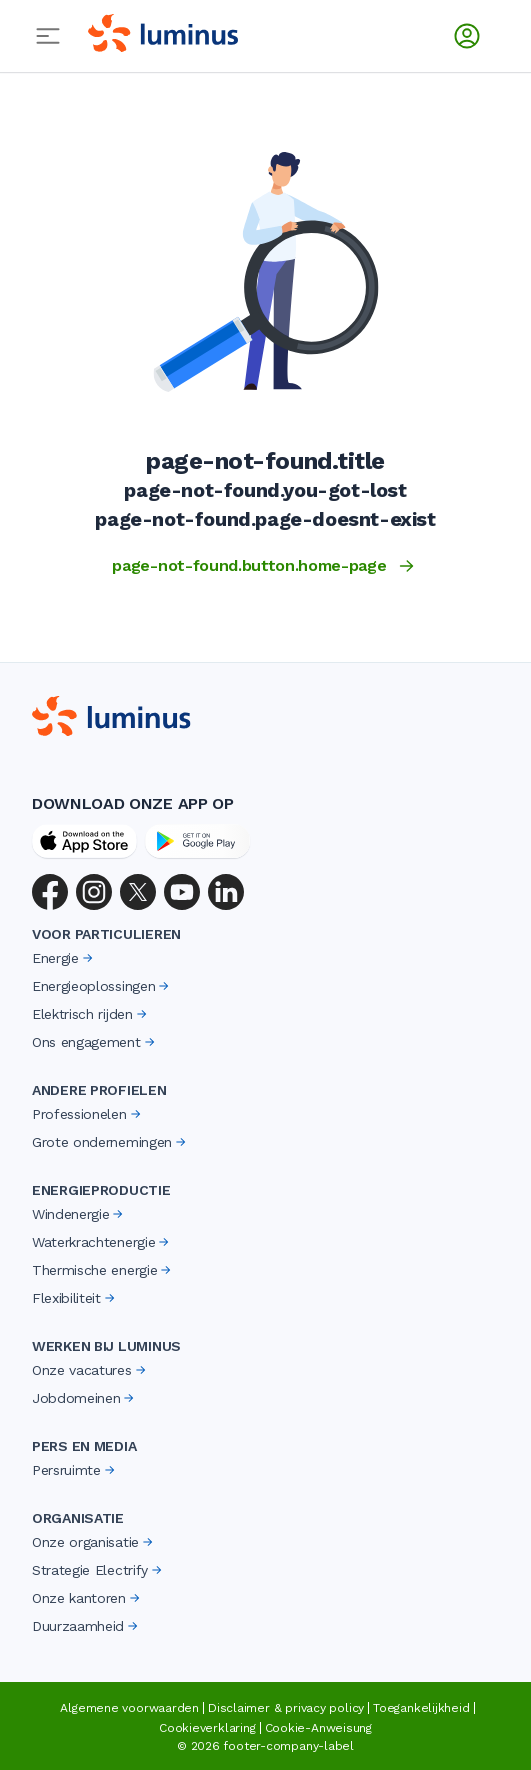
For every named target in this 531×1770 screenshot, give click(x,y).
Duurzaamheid (86, 1626)
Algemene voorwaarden (129, 1708)
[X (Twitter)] (138, 892)
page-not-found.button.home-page (265, 566)
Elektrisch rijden (91, 1014)
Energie (64, 958)
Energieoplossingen (102, 986)
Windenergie (79, 1214)
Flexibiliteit (75, 1298)
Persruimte (75, 1470)
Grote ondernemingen (110, 1142)
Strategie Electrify (98, 1570)
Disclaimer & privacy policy (286, 1708)
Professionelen (88, 1114)
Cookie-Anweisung (318, 1728)
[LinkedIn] (226, 892)
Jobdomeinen (84, 1398)
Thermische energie (103, 1270)
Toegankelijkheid (421, 1708)
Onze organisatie (94, 1542)
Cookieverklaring (207, 1728)
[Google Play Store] (197, 841)
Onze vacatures (90, 1370)
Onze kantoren (87, 1598)
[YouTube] (182, 892)
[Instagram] (94, 892)
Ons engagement (95, 1042)
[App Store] (84, 841)
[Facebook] (50, 892)
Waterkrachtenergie (102, 1242)
